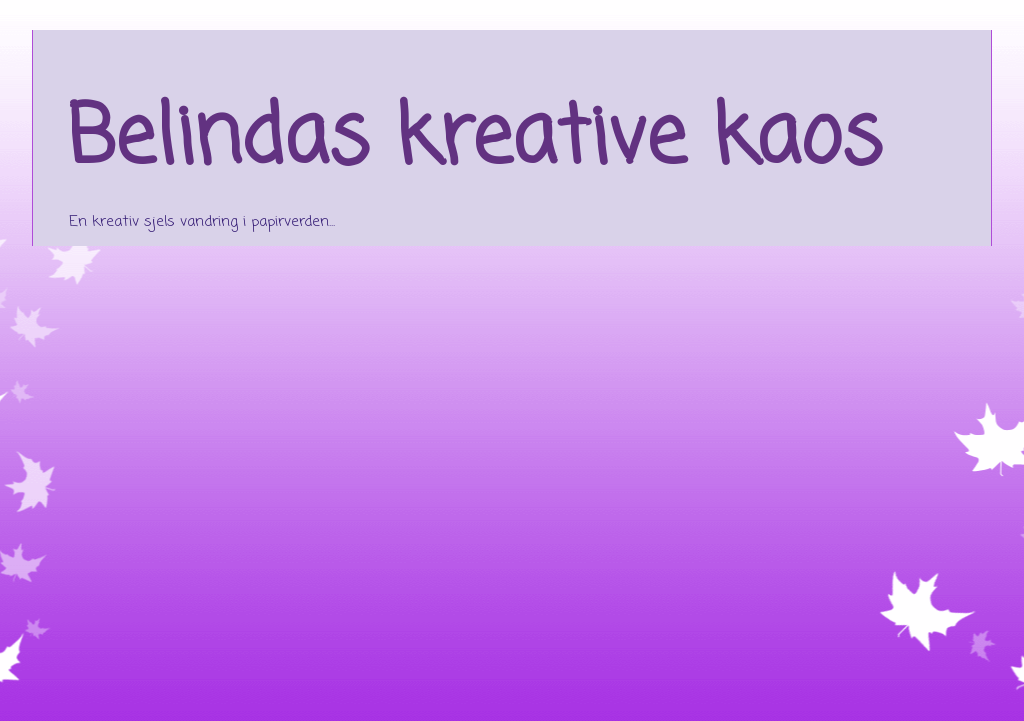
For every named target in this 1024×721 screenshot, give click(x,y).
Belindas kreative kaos (474, 140)
